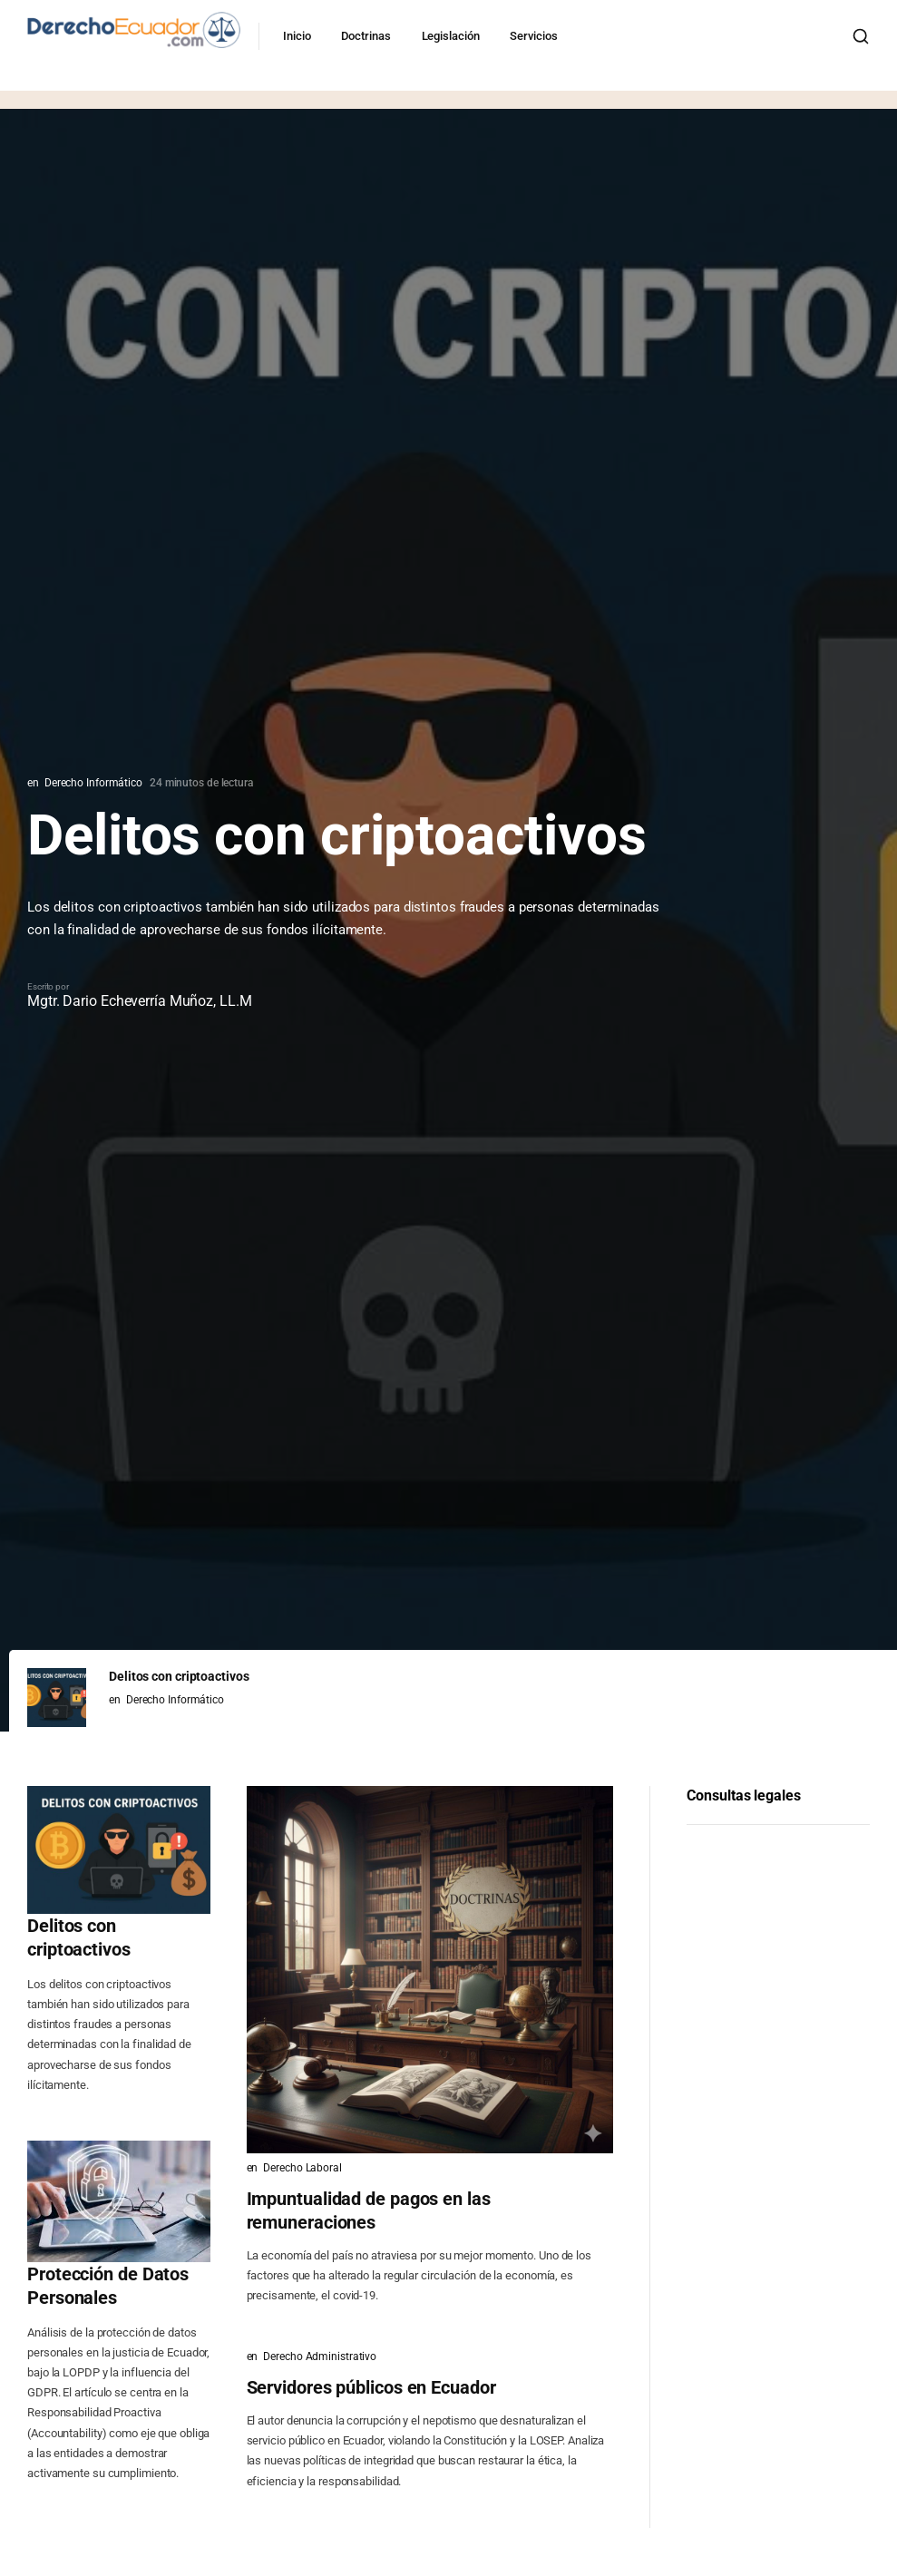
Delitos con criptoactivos (79, 1937)
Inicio (301, 36)
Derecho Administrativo (319, 2356)
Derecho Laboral (302, 2167)
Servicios (537, 36)
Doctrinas (370, 36)
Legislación (455, 36)
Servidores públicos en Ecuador (371, 2387)
